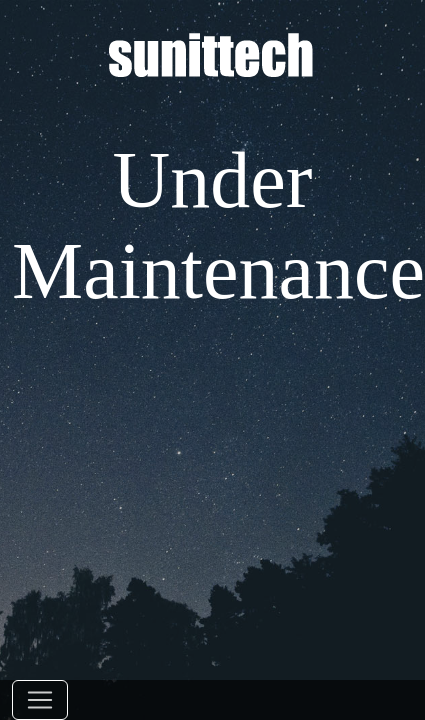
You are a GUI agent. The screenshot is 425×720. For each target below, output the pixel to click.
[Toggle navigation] (40, 700)
